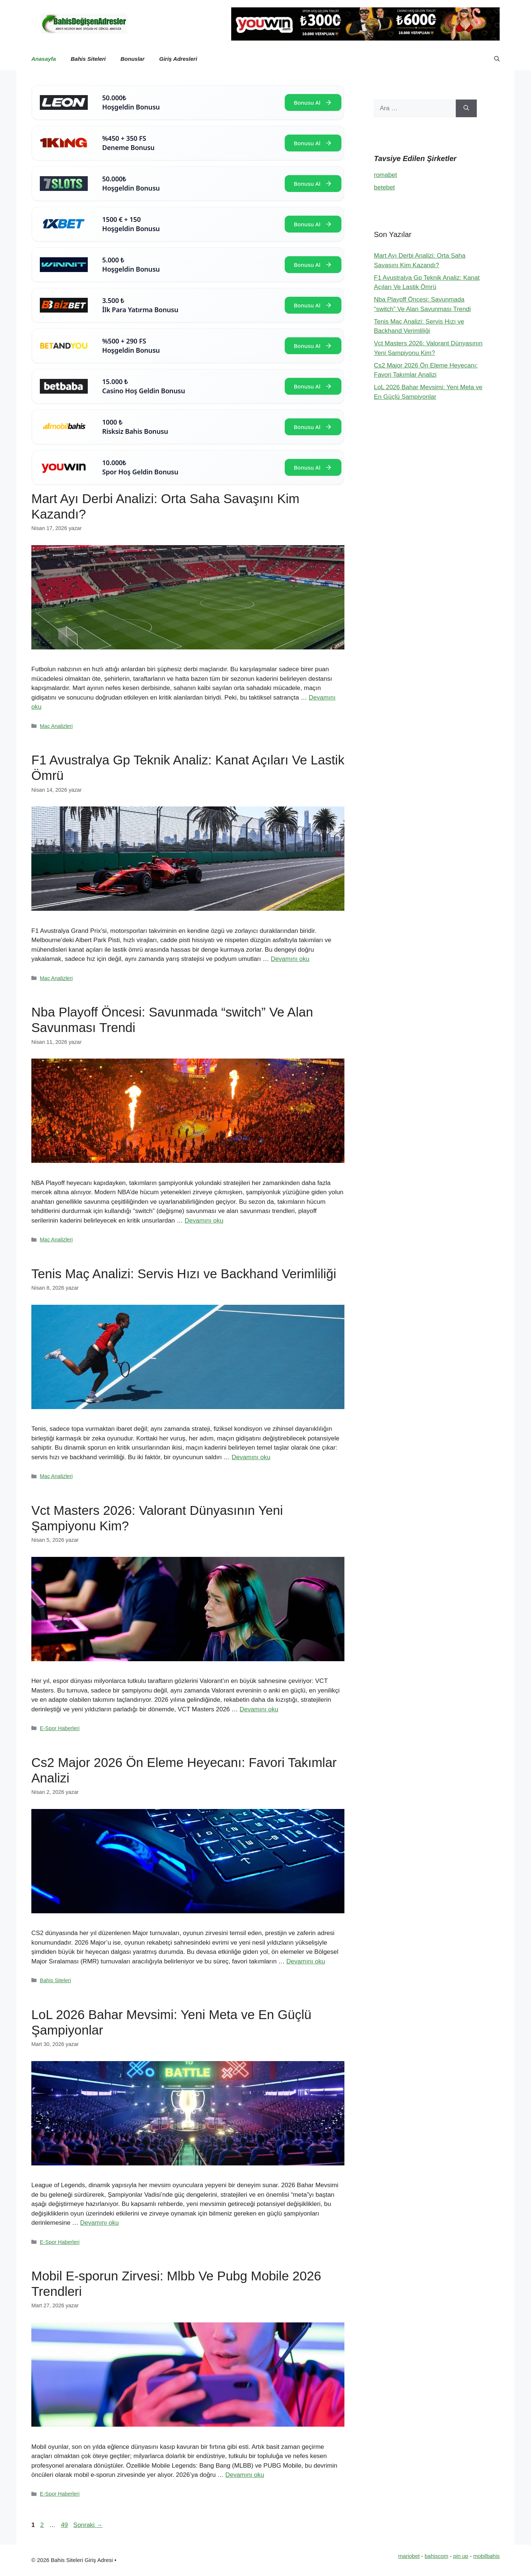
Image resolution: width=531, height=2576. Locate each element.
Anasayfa (43, 59)
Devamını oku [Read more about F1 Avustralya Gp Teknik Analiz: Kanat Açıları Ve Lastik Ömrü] (290, 958)
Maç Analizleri (56, 726)
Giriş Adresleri (178, 59)
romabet (385, 174)
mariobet (409, 2556)
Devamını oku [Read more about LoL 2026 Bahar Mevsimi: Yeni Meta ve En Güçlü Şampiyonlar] (99, 2222)
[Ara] (466, 108)
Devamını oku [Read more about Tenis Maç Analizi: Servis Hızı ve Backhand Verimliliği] (251, 1457)
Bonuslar (133, 59)
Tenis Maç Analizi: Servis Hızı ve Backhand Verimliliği (183, 1273)
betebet (384, 187)
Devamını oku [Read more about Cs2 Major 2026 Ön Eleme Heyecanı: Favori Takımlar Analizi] (306, 1961)
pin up (460, 2556)
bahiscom (436, 2556)
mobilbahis (486, 2556)
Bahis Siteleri (88, 59)
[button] (497, 59)
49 (65, 2524)
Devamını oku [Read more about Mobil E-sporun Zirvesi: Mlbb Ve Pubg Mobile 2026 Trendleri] (244, 2474)
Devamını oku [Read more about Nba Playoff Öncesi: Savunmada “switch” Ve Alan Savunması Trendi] (204, 1220)
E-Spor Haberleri (60, 1728)
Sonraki (88, 2524)
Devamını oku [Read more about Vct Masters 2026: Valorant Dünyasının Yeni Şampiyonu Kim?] (259, 1709)
